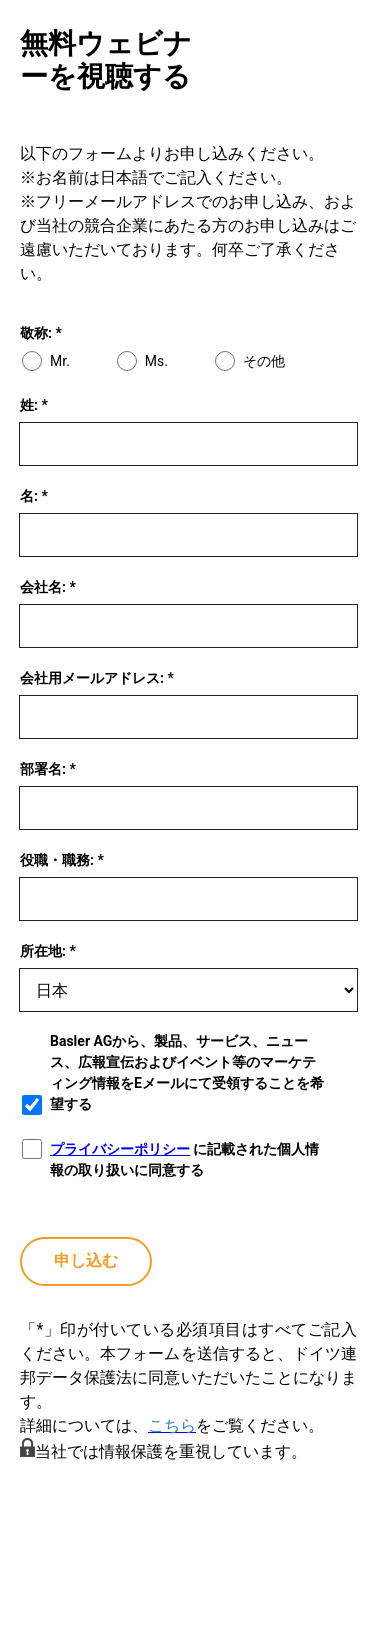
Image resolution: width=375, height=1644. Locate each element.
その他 (264, 361)
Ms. (156, 361)
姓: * (34, 405)
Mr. (60, 361)
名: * (34, 496)
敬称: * (41, 333)
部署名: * (48, 769)
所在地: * (48, 951)
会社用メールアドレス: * (97, 678)
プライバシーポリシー (120, 1149)
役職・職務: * (62, 860)
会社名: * (48, 587)
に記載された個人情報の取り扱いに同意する (184, 1159)
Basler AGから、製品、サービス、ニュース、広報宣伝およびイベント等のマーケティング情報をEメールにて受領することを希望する (187, 1072)
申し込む (86, 1260)
